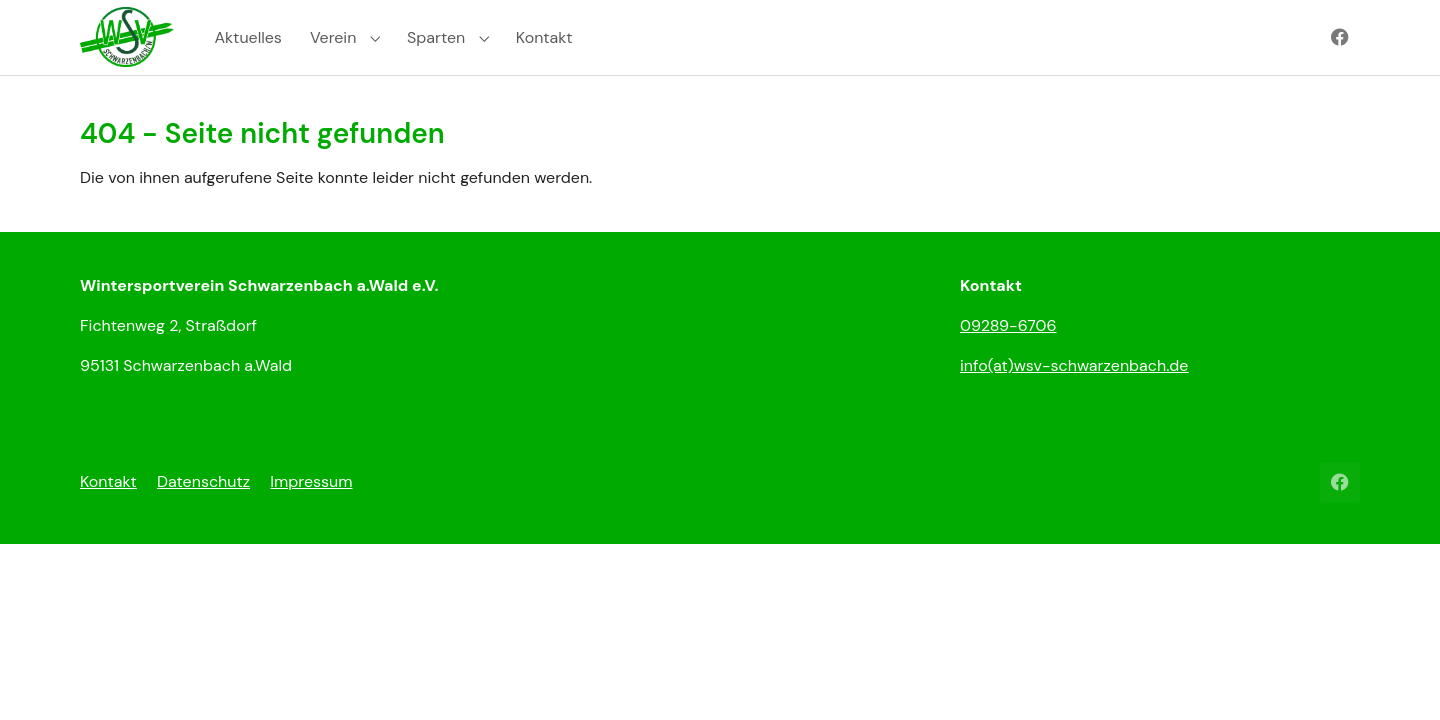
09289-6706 (1008, 361)
